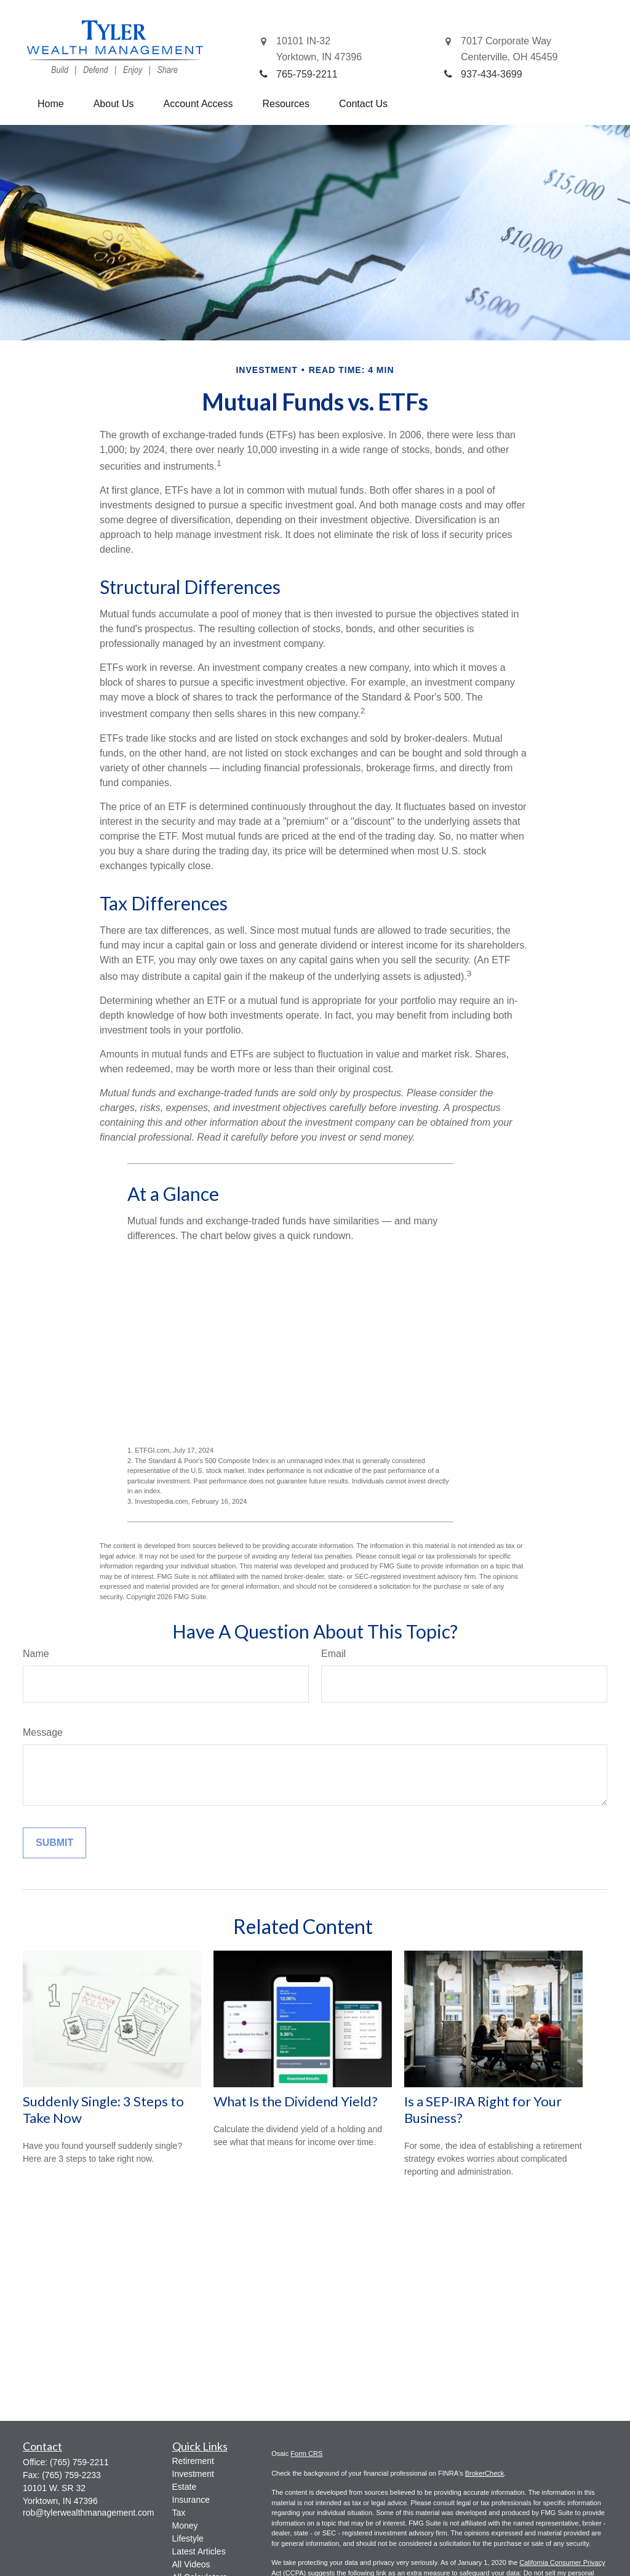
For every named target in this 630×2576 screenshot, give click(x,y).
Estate (184, 2487)
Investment (193, 2474)
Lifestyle (188, 2538)
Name (36, 1653)
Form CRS (306, 2453)
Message (43, 1732)
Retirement (193, 2461)
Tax (179, 2513)
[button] (51, 104)
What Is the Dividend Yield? (295, 2101)
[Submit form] (54, 1843)
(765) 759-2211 (79, 2462)
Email (333, 1653)
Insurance (191, 2500)
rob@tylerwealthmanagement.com (88, 2513)
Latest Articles (199, 2551)
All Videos (191, 2564)
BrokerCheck (484, 2473)
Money (185, 2525)
